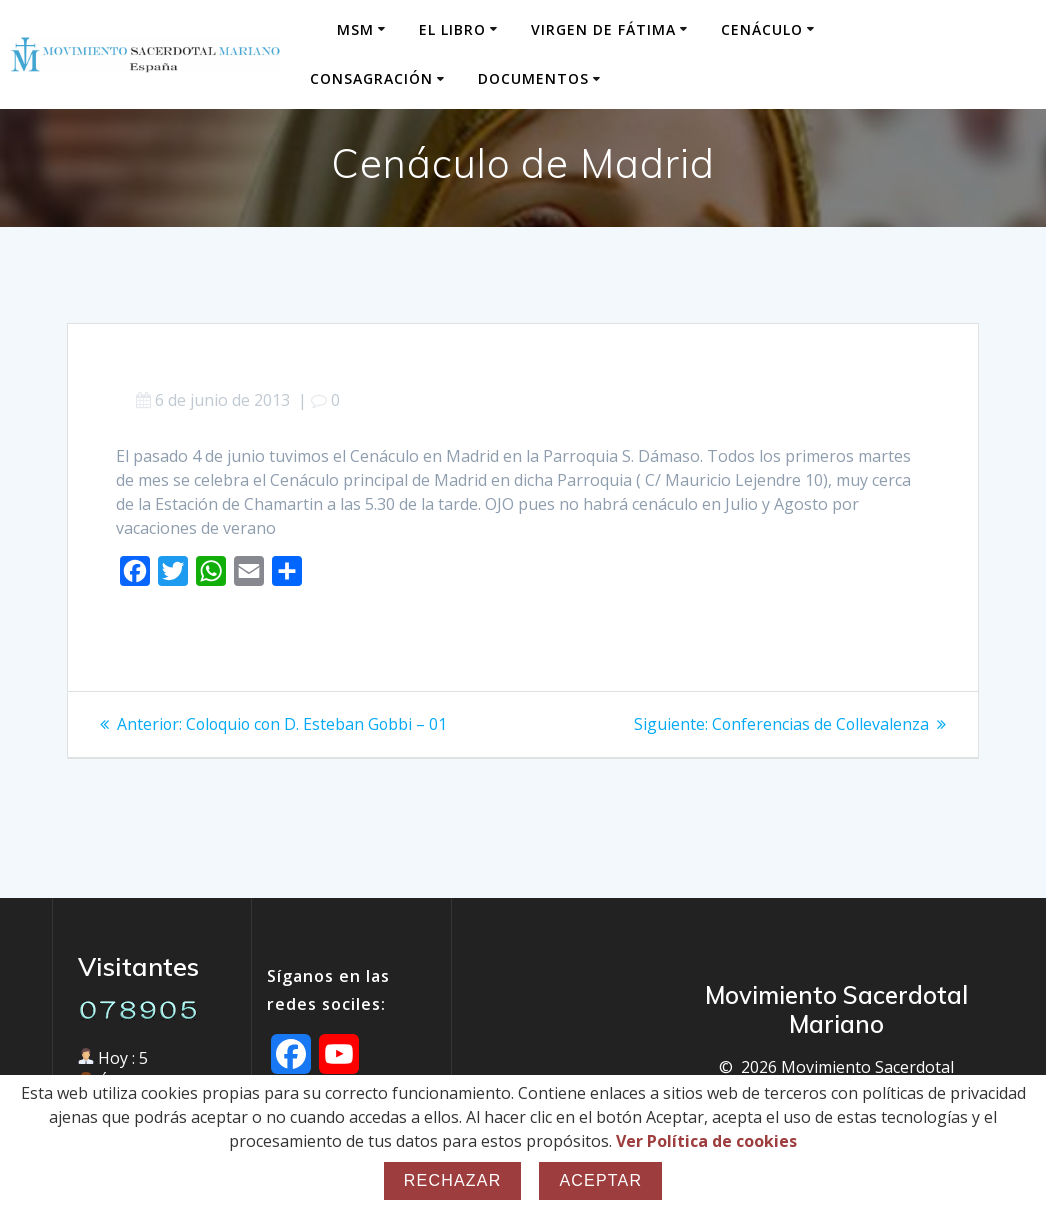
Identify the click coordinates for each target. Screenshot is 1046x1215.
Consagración (371, 78)
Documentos (533, 78)
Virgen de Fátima (603, 29)
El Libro (452, 29)
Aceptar (600, 1180)
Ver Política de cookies (706, 1141)
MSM (355, 29)
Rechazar (453, 1180)
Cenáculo (762, 29)
